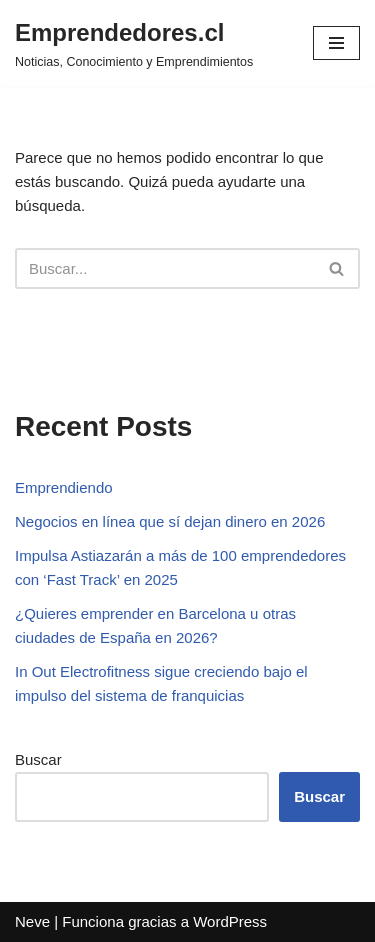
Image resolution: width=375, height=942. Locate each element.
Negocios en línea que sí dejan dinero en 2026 (170, 521)
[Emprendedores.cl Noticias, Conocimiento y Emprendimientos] (134, 43)
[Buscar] (165, 268)
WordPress (230, 921)
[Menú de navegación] (336, 43)
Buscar (38, 759)
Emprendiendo (64, 487)
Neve (32, 921)
